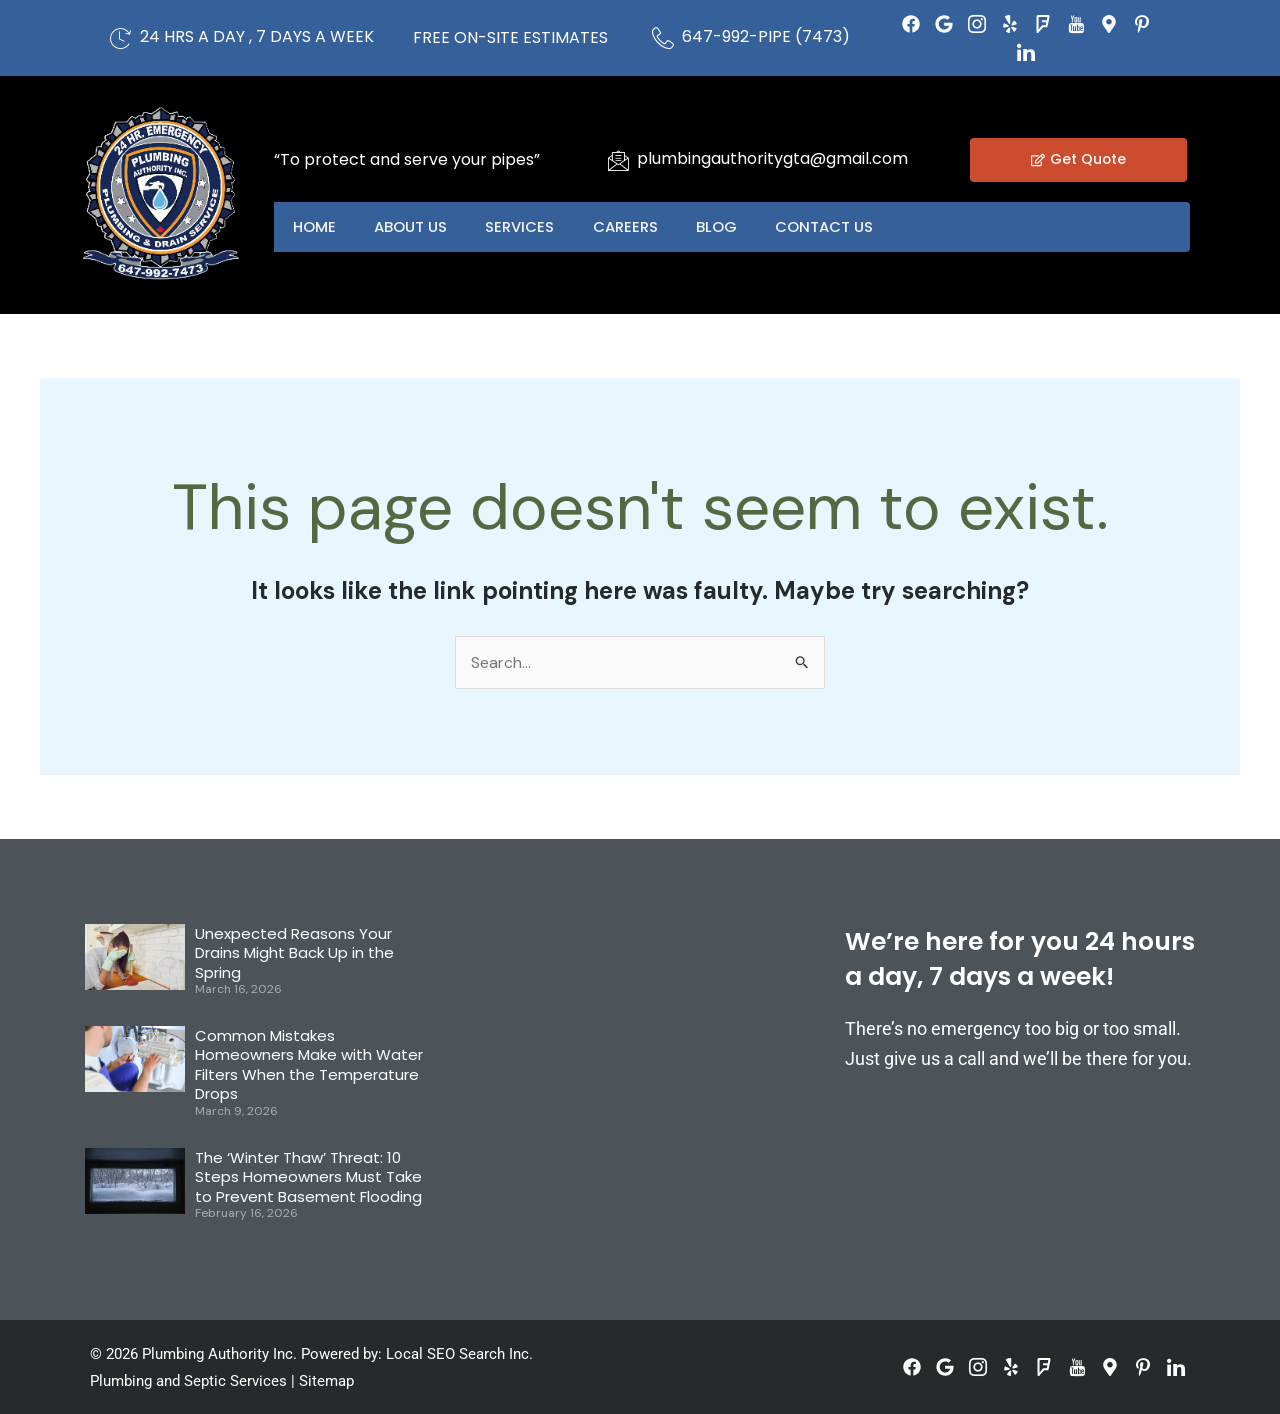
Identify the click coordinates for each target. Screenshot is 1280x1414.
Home (315, 226)
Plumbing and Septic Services (188, 1381)
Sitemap (326, 1381)
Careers (631, 226)
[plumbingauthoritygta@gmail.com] (618, 160)
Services (524, 226)
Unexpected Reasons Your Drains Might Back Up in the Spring (294, 953)
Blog (724, 226)
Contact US (834, 226)
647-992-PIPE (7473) (766, 36)
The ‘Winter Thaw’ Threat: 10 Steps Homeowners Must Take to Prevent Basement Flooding (308, 1177)
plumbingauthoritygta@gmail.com (772, 158)
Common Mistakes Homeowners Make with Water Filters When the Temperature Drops (309, 1065)
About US (413, 226)
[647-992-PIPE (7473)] (663, 38)
